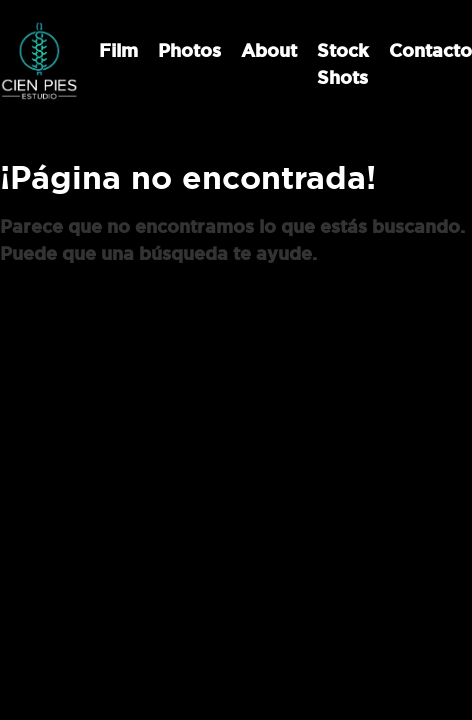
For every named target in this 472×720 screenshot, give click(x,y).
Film (118, 51)
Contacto (430, 51)
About (269, 51)
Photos (189, 51)
